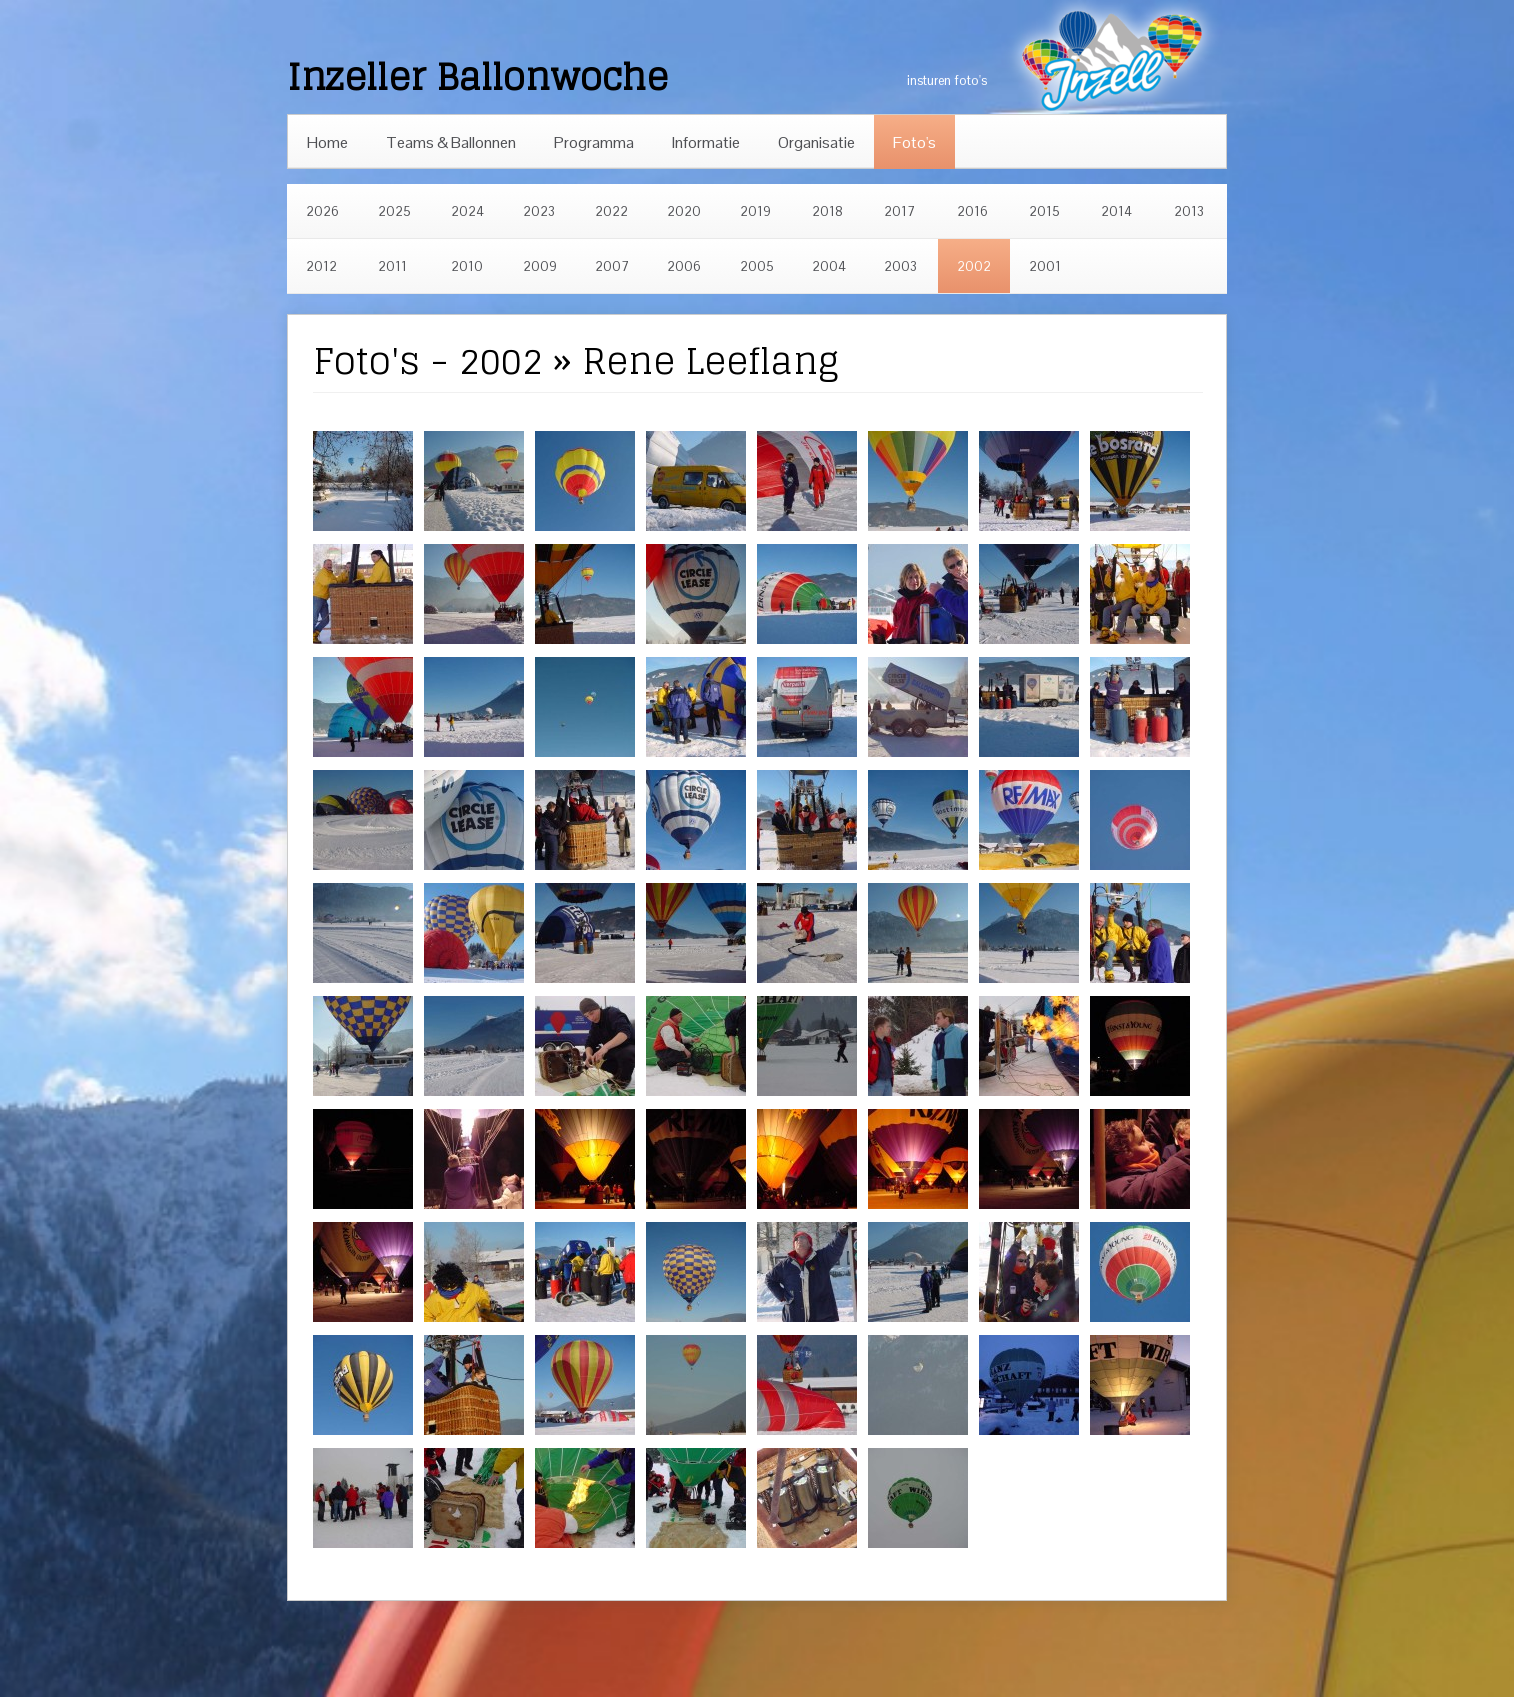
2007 (612, 266)
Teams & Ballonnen (451, 142)
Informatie (706, 142)
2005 (757, 266)
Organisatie (816, 142)
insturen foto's (947, 80)
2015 (1044, 211)
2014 (1116, 211)
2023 (539, 211)
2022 (611, 211)
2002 (974, 266)
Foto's (914, 142)
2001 (1045, 266)
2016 (972, 211)
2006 (684, 266)
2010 (467, 266)
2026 (322, 211)
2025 (394, 211)
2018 (827, 211)
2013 (1189, 211)
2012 (321, 266)
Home (327, 142)
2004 (829, 266)
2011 (392, 266)
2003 (900, 266)
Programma (594, 142)
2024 (467, 211)
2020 (684, 211)
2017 (899, 211)
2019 (755, 211)
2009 (540, 266)
